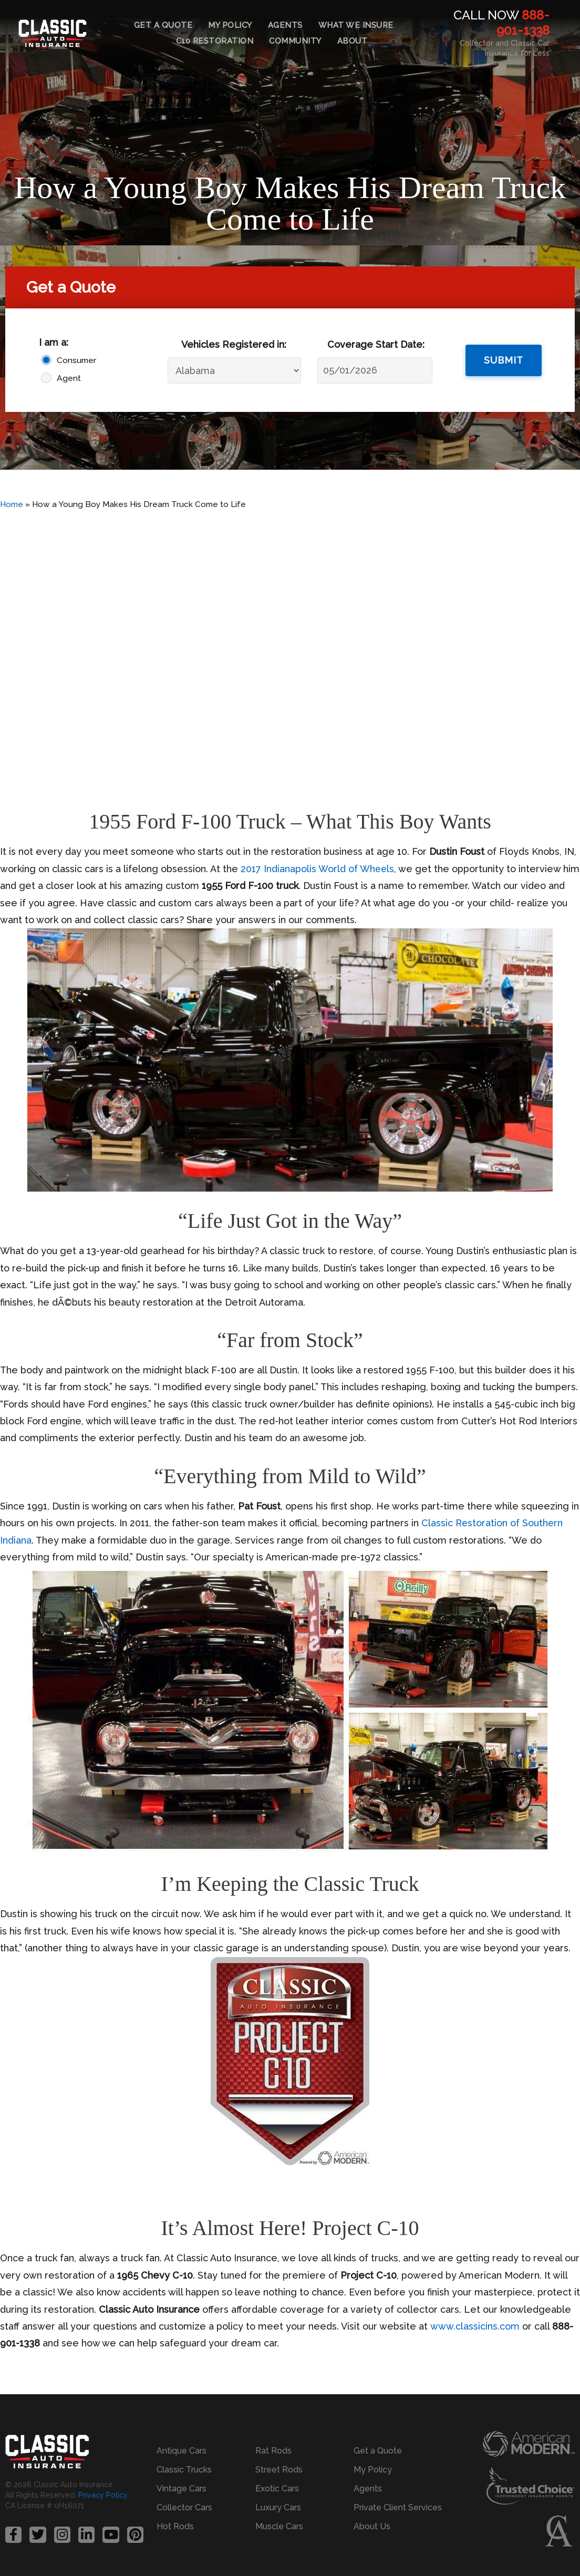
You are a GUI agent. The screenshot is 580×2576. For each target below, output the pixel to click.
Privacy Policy (102, 2495)
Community (295, 41)
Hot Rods (175, 2526)
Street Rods (279, 2470)
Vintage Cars (181, 2489)
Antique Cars (181, 2451)
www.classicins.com (474, 2326)
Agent (69, 378)
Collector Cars (184, 2507)
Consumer (76, 360)
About (352, 41)
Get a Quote (163, 25)
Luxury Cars (278, 2507)
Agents (285, 25)
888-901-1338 (523, 22)
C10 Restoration (215, 41)
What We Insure (355, 25)
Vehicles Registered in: (233, 344)
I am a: (53, 342)
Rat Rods (273, 2451)
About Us (372, 2526)
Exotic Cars (277, 2489)
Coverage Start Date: (375, 344)
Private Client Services (398, 2507)
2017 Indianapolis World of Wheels (318, 868)
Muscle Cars (279, 2526)
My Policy (230, 25)
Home (11, 504)
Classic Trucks (184, 2470)
